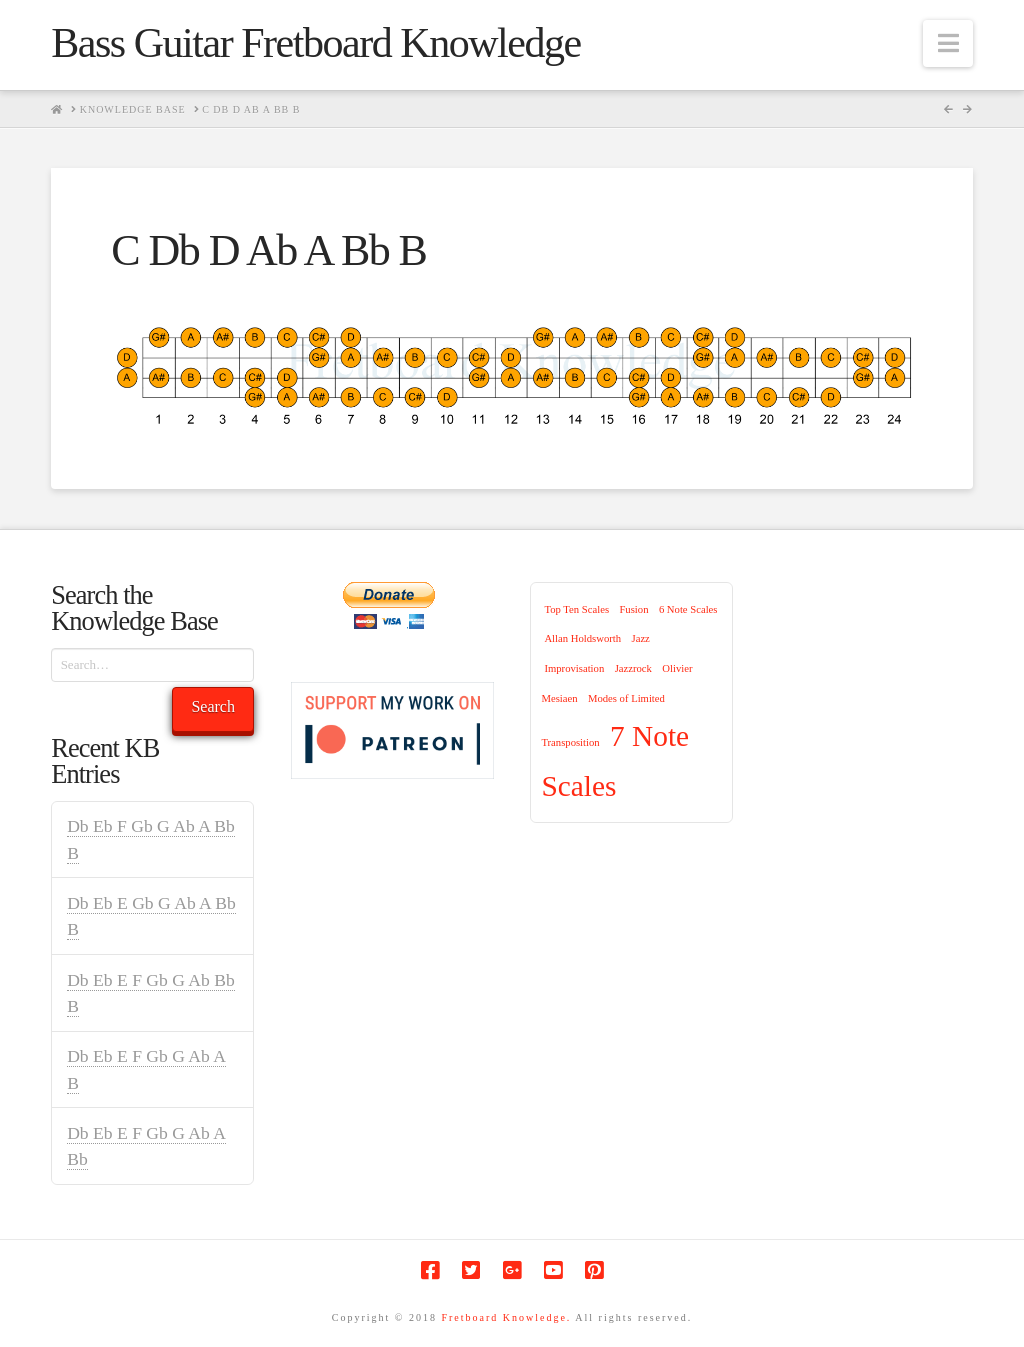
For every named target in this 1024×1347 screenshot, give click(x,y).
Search (213, 706)
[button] (948, 43)
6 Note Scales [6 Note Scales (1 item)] (688, 609)
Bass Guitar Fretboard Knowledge (315, 43)
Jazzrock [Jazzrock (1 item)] (633, 668)
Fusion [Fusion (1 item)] (633, 609)
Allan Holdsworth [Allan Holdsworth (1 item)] (582, 638)
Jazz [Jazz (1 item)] (641, 638)
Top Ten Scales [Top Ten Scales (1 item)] (576, 609)
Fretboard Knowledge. (506, 1317)
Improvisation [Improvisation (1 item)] (574, 668)
